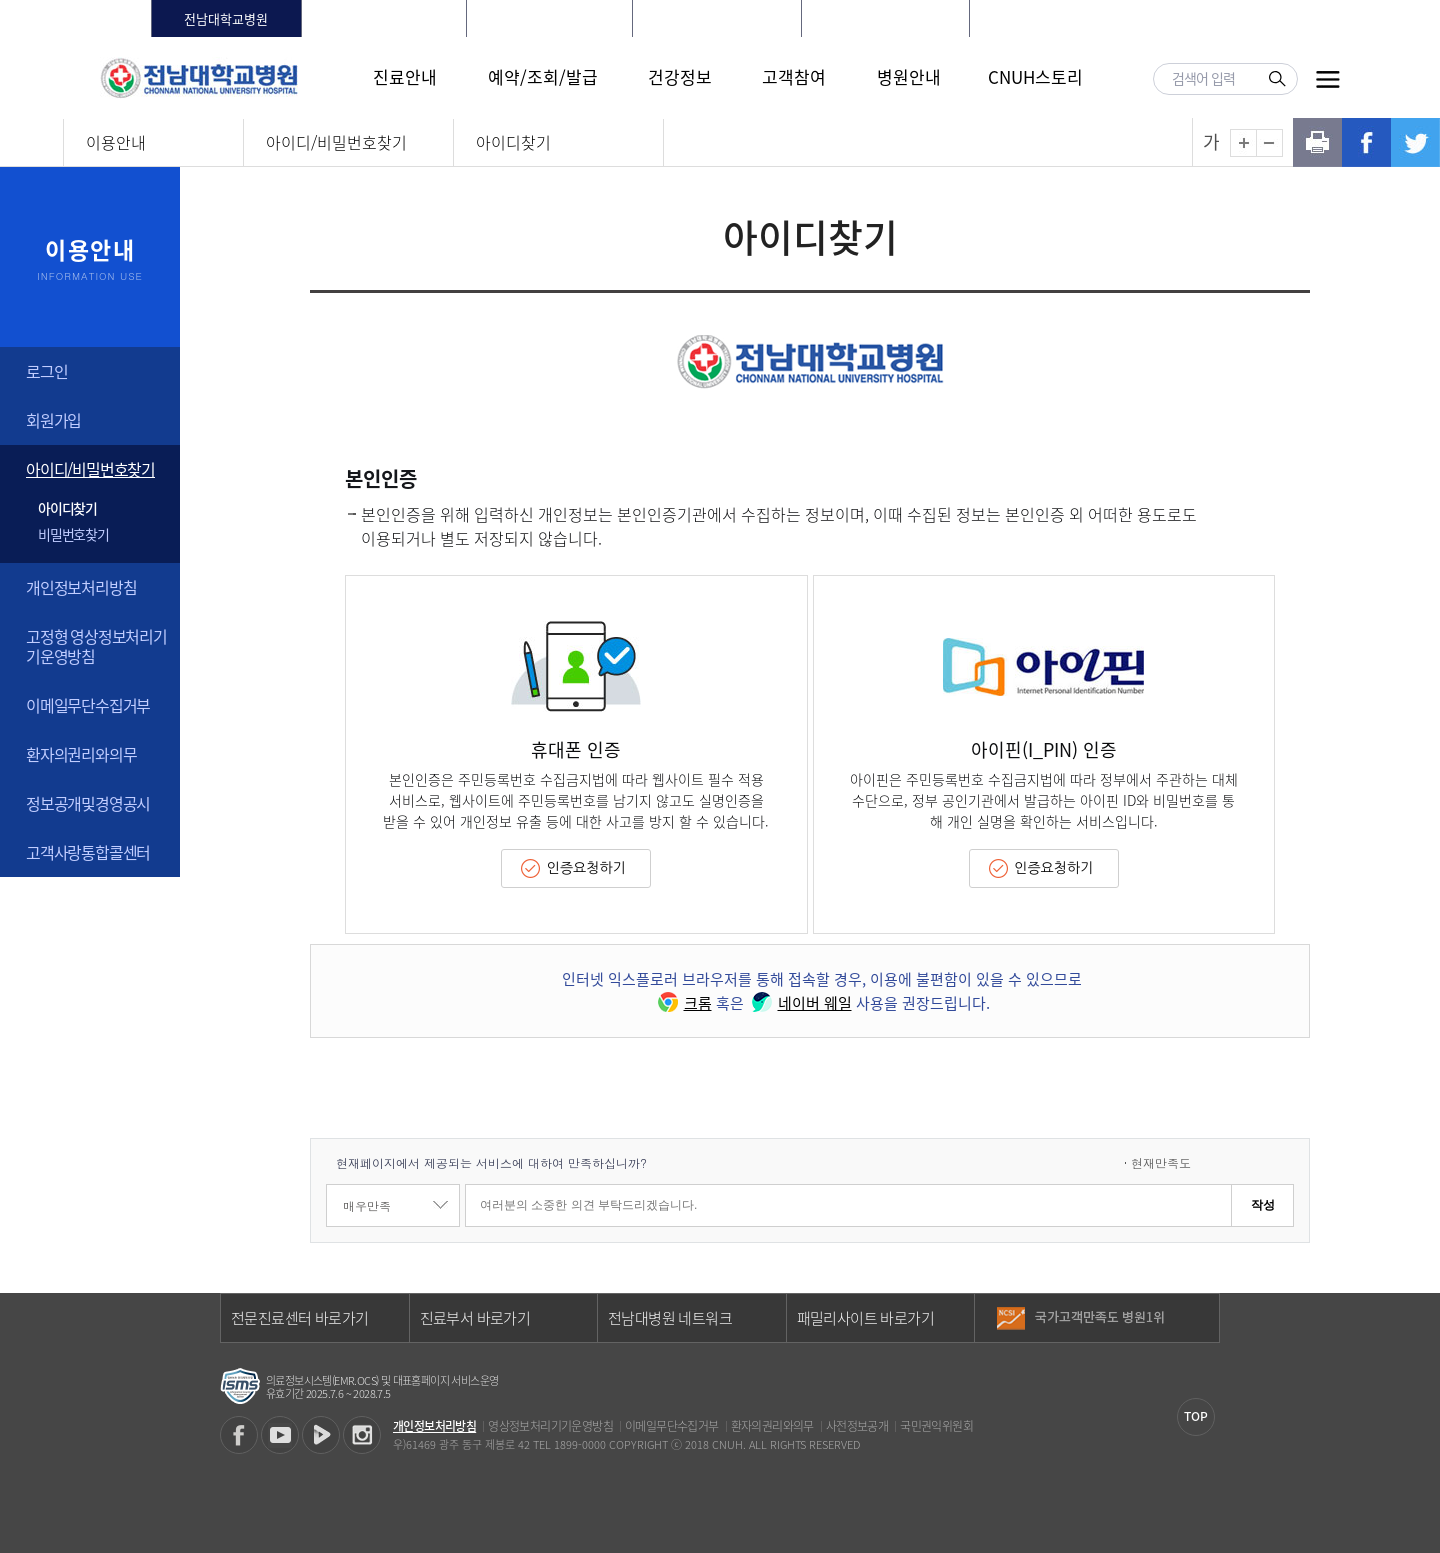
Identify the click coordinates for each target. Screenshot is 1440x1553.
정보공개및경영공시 (88, 803)
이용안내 (116, 142)
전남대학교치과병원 (550, 18)
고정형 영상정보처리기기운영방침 (96, 645)
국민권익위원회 (936, 1426)
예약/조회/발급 (543, 76)
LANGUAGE (1214, 18)
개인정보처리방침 (81, 587)
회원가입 (1138, 18)
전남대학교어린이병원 (885, 18)
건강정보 (680, 76)
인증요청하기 (586, 868)
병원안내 (909, 76)
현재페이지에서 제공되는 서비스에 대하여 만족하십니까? (491, 1162)
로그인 (1074, 18)
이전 (1203, 1310)
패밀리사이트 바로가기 (865, 1318)
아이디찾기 (513, 142)
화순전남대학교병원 (384, 18)
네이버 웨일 (800, 1003)
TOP (1196, 1416)
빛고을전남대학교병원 (717, 18)
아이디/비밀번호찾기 (336, 142)
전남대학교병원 (226, 18)
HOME (1020, 18)
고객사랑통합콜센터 (88, 852)
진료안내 (405, 76)
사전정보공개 (857, 1426)
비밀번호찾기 (73, 534)
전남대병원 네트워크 (670, 1318)
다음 (1203, 1325)
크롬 (683, 1003)
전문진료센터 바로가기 (299, 1318)
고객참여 (794, 76)
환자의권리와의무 (81, 754)
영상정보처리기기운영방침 (550, 1426)
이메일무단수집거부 (88, 705)
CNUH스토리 (1035, 76)
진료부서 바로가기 (475, 1318)
